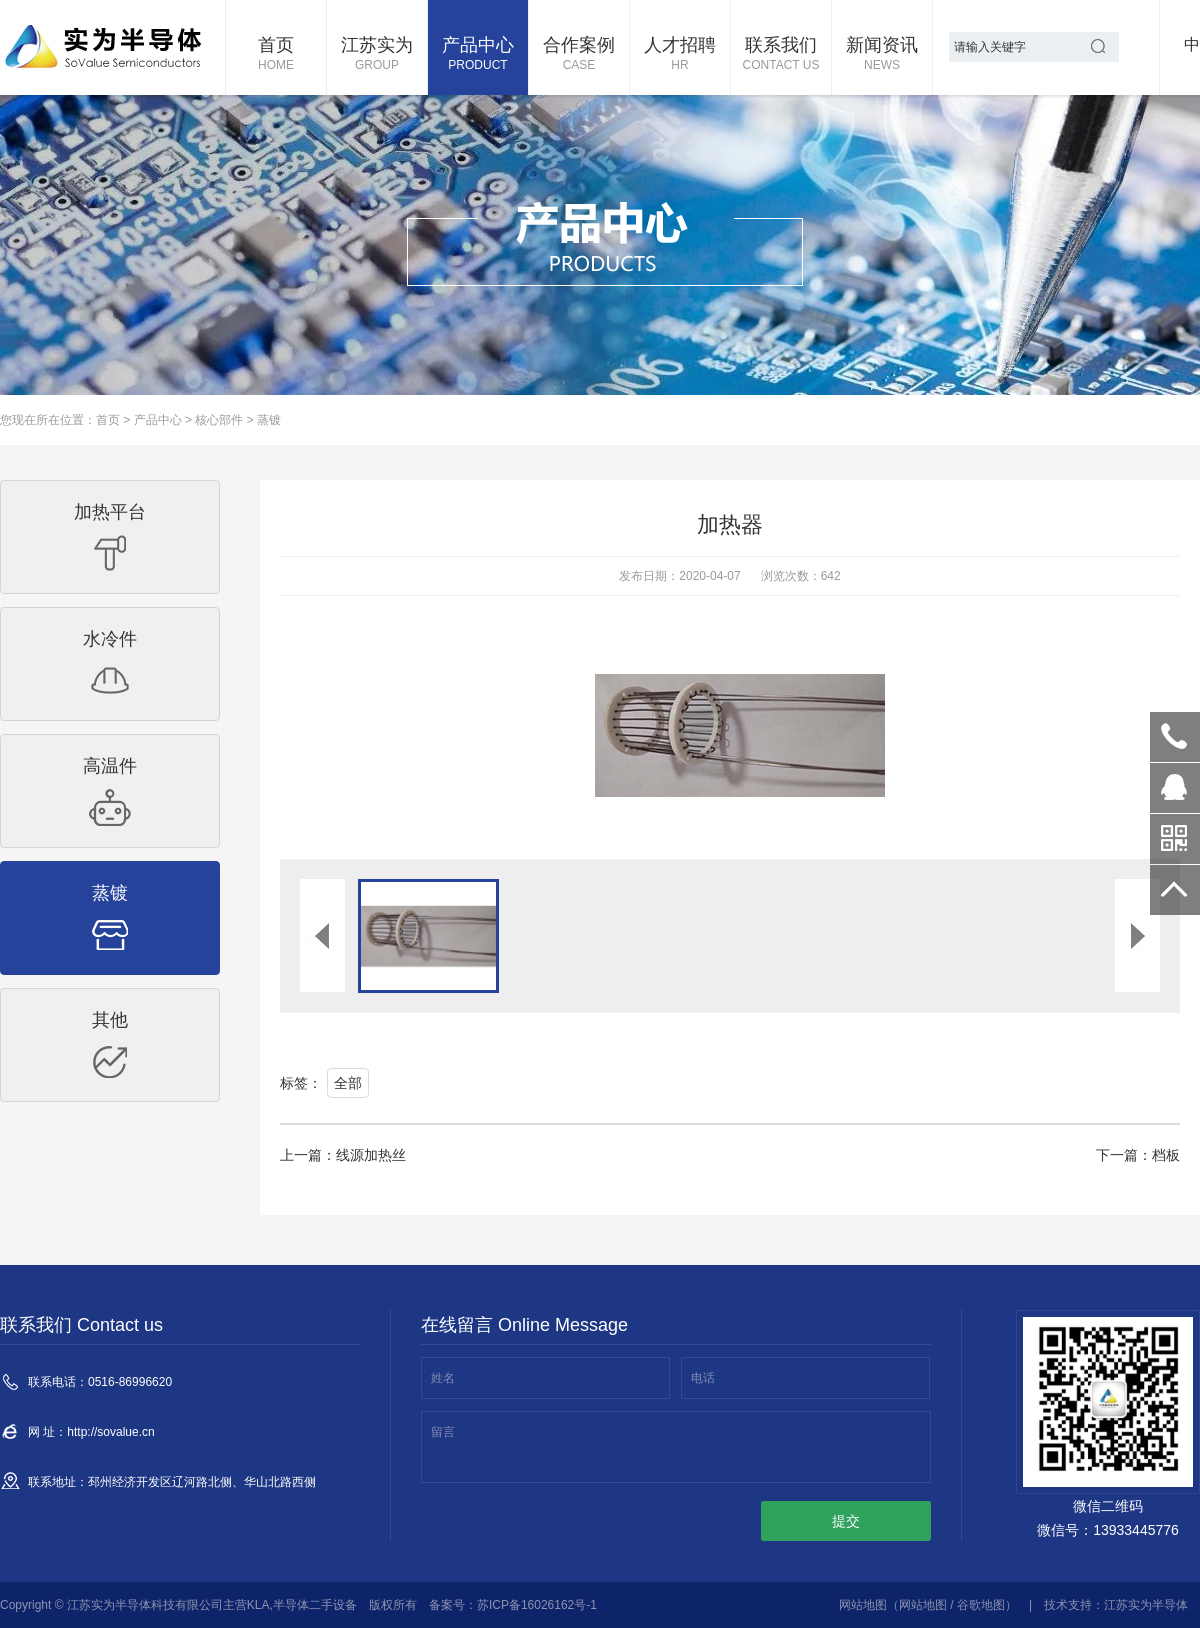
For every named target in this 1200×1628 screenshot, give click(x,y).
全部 (348, 1083)
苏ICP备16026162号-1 (537, 1605)
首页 (276, 55)
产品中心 (478, 55)
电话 (703, 1378)
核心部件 (219, 420)
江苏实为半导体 (1146, 1605)
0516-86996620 (1175, 737)
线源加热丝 (371, 1155)
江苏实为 (377, 55)
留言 (443, 1432)
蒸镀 (269, 420)
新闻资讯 (882, 55)
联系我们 (781, 55)
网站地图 (863, 1605)
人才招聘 (680, 55)
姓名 (443, 1378)
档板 (1166, 1155)
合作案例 (579, 55)
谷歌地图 (981, 1605)
